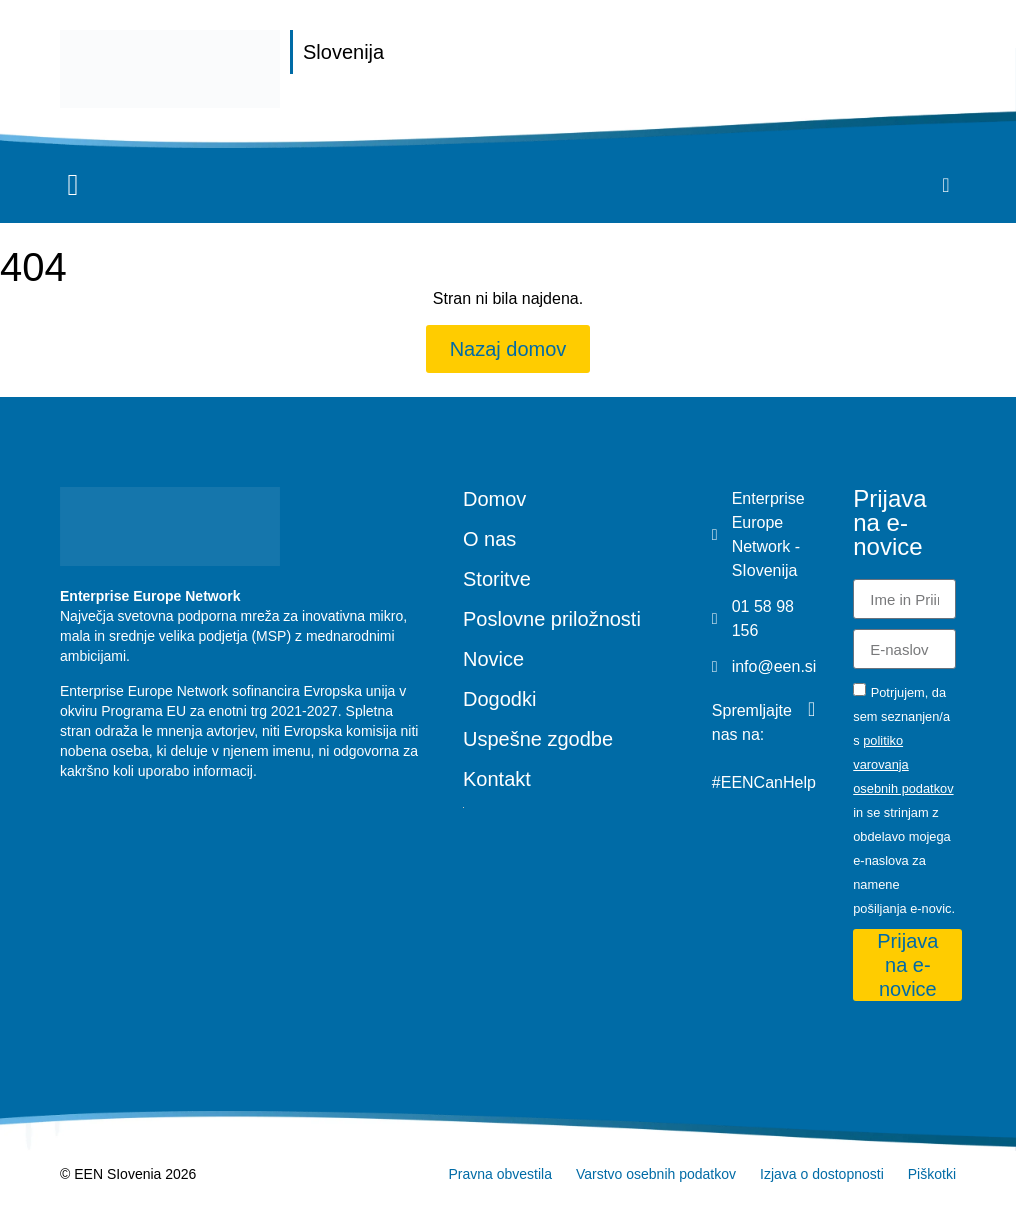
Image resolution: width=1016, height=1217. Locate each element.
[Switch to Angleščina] (567, 807)
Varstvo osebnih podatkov (656, 1174)
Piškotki (932, 1174)
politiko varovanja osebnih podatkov (903, 764)
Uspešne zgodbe (538, 739)
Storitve (497, 579)
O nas (489, 539)
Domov (494, 499)
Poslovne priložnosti (552, 619)
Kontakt (497, 779)
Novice (493, 659)
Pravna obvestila (500, 1174)
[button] (73, 185)
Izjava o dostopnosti (822, 1174)
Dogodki (499, 699)
